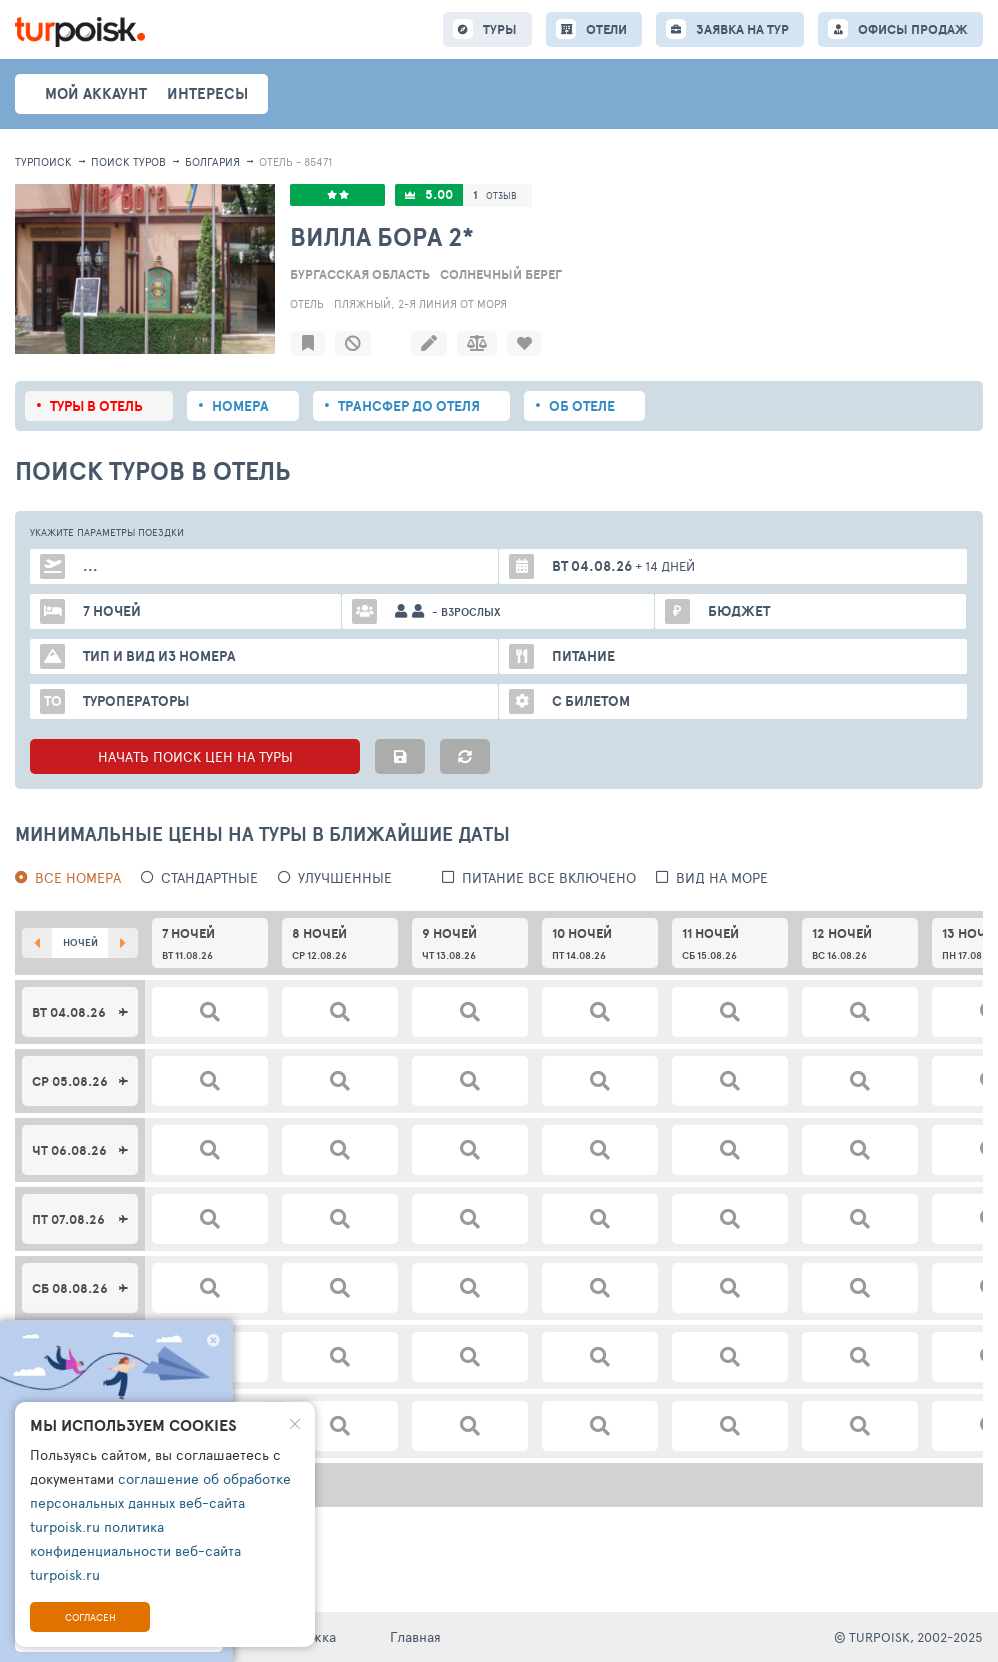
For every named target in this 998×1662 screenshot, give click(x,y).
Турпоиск (43, 161)
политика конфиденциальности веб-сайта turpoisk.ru (135, 1550)
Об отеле (582, 406)
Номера (240, 406)
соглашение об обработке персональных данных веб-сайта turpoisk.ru (160, 1502)
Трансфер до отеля (409, 406)
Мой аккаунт (96, 93)
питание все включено (549, 877)
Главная (415, 1636)
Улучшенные (345, 877)
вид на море (722, 877)
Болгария (212, 161)
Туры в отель (96, 406)
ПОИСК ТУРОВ (128, 161)
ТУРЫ (500, 29)
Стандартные (209, 877)
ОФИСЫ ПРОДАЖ (913, 29)
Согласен (90, 1617)
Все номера (78, 877)
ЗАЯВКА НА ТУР (742, 29)
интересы (207, 93)
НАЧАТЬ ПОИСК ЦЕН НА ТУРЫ (195, 756)
